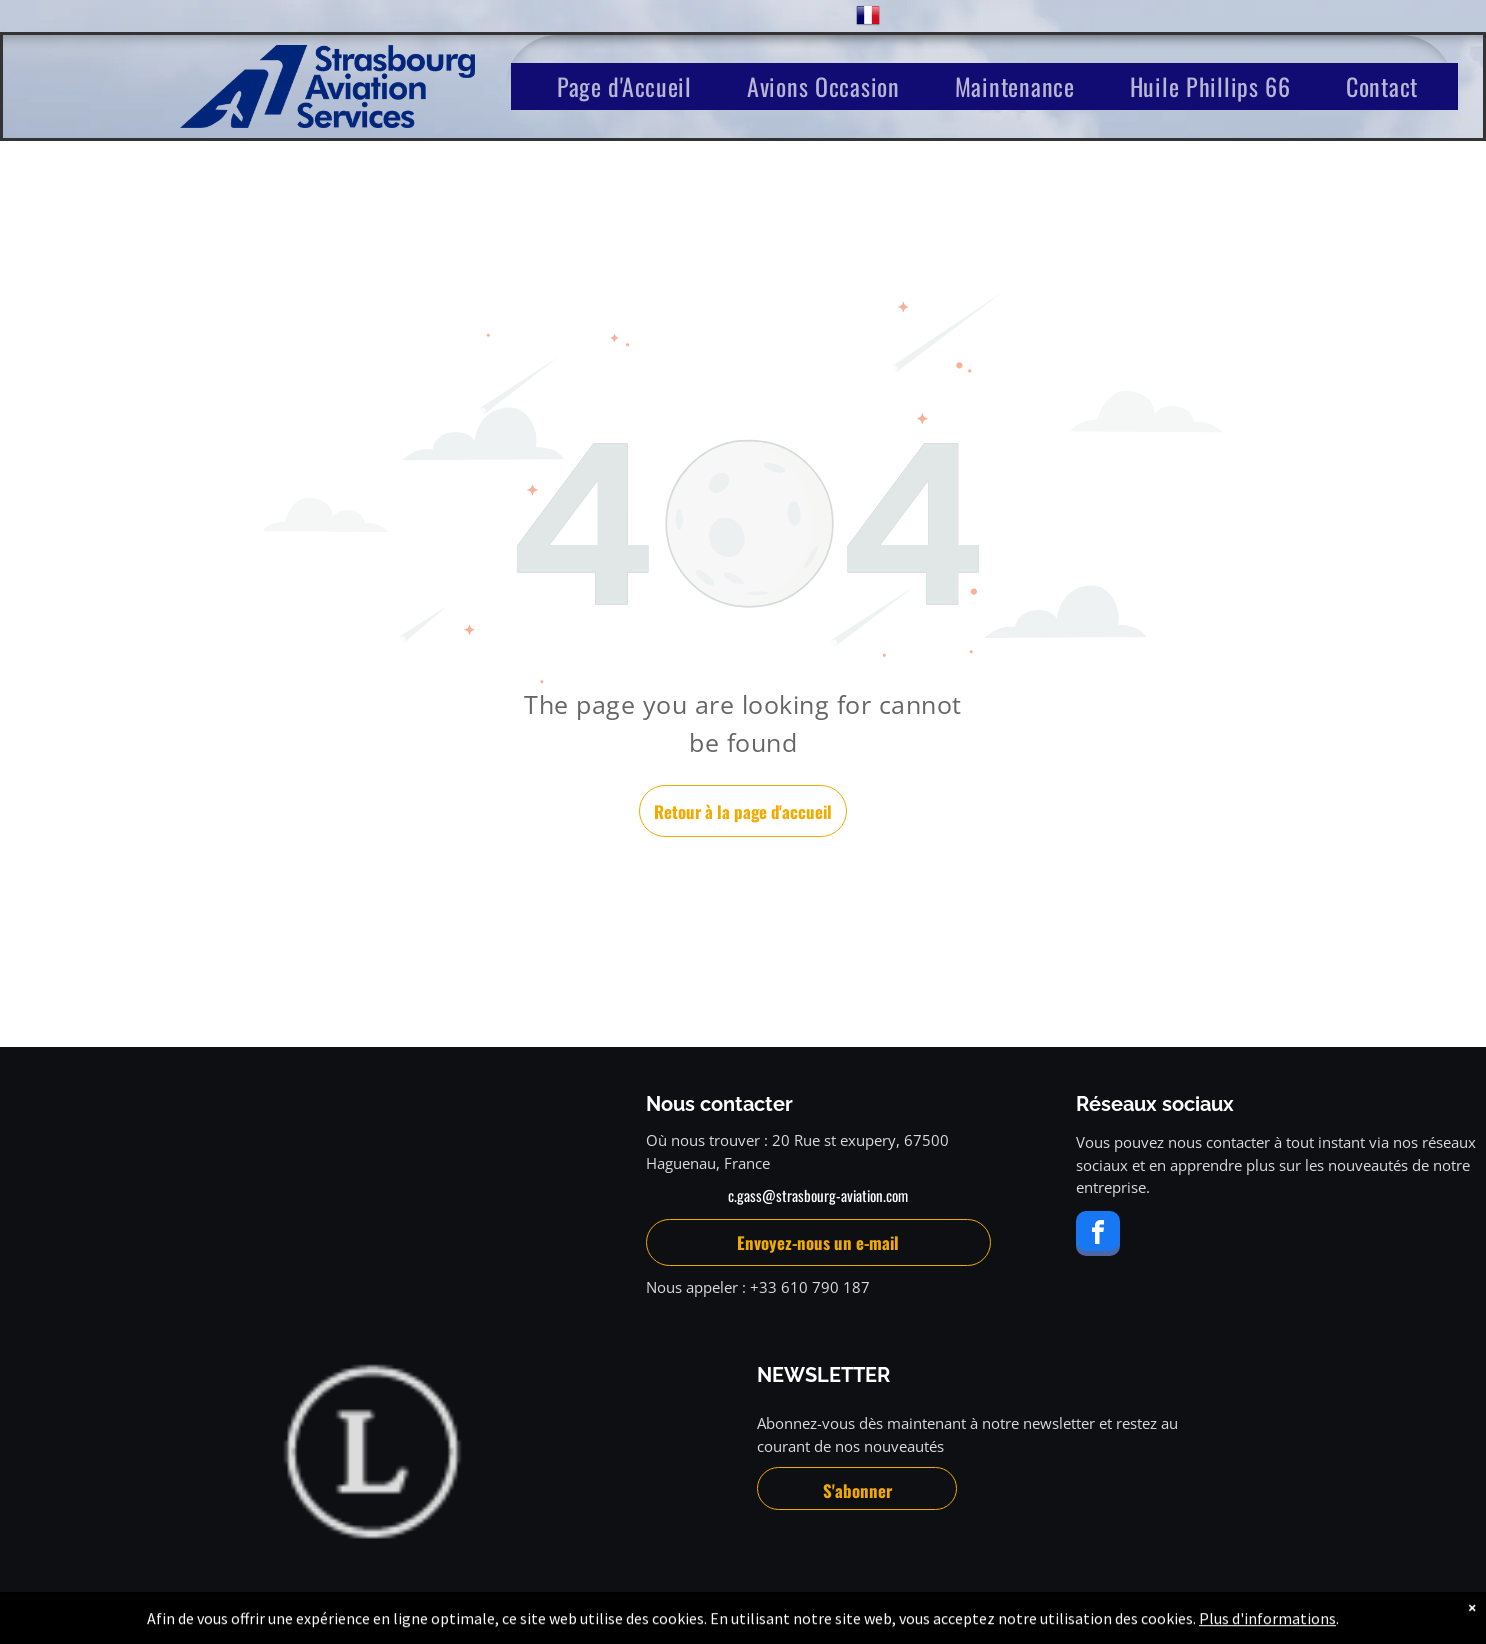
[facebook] (1098, 1236)
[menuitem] (632, 86)
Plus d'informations (1267, 1626)
